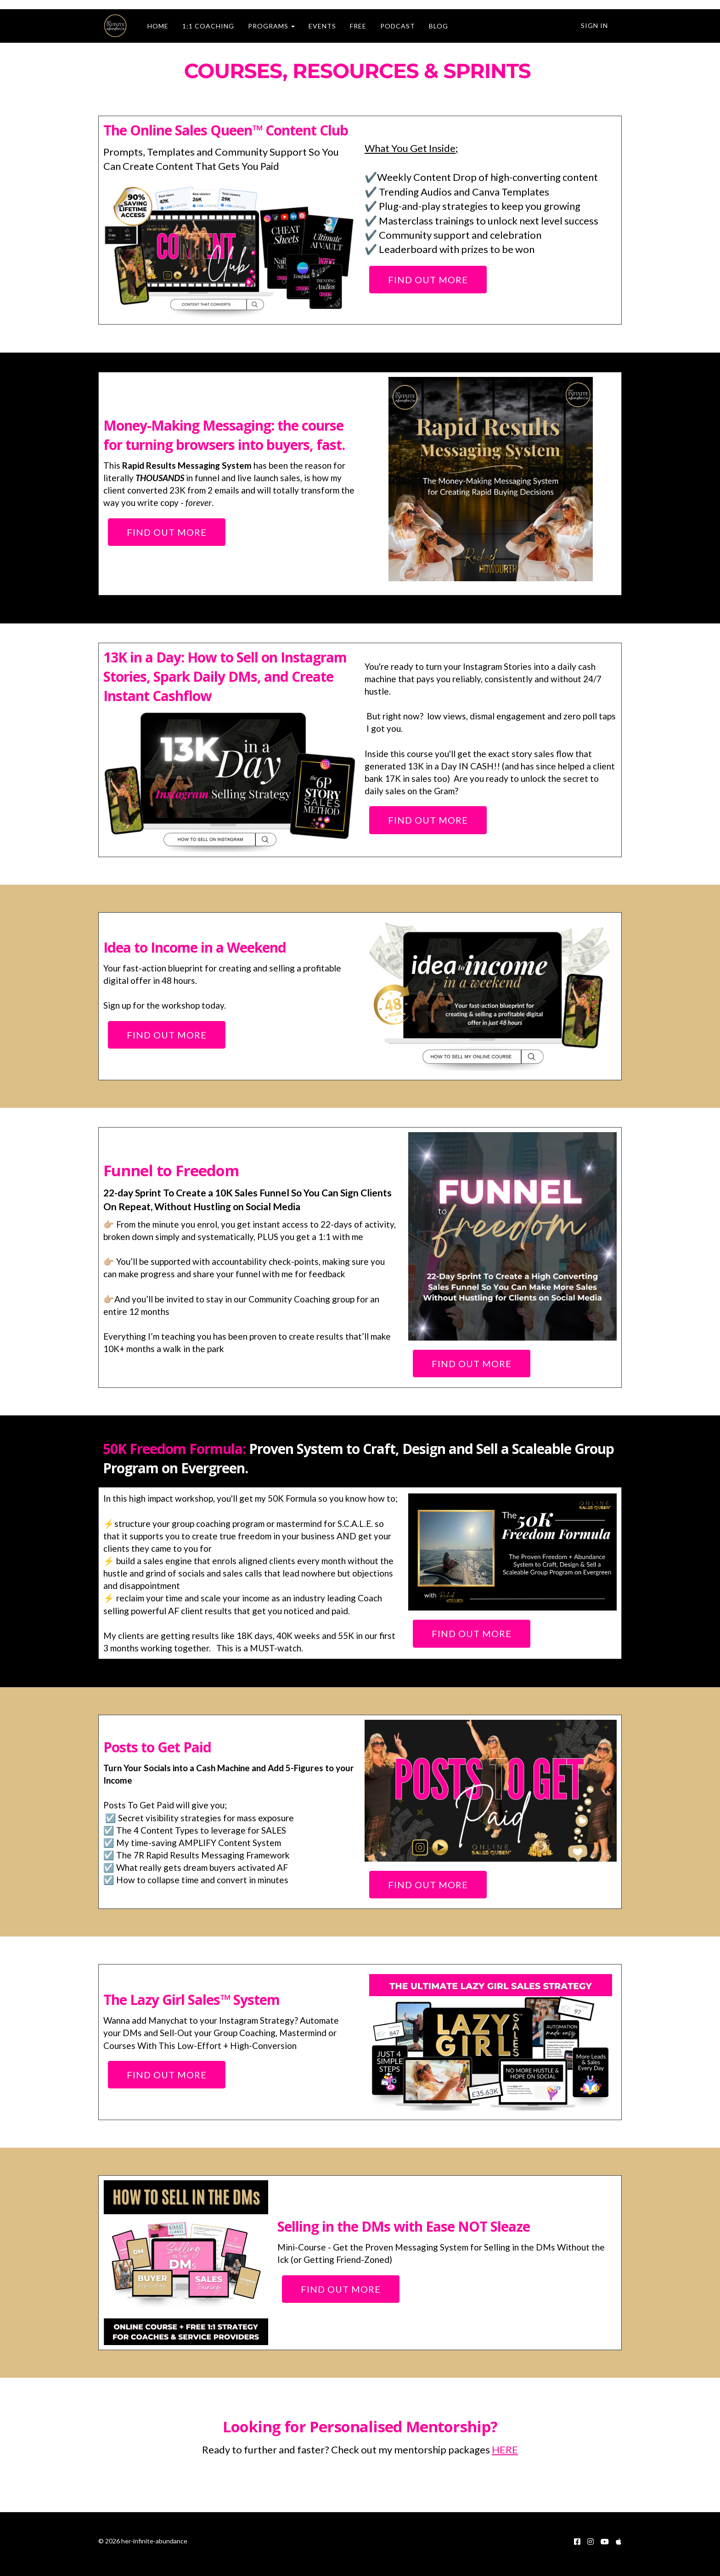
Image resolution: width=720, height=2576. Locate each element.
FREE (353, 26)
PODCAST (392, 26)
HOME (152, 26)
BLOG (433, 26)
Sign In (594, 25)
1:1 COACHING (203, 26)
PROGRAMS (266, 26)
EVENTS (317, 26)
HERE (505, 2449)
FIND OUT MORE (428, 279)
